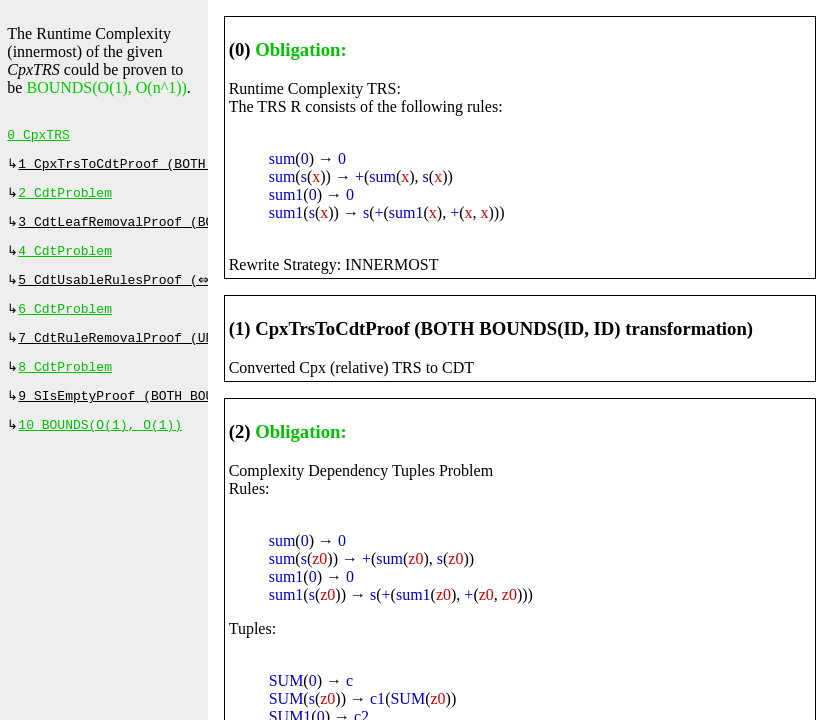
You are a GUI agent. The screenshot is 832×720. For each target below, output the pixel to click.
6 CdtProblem (65, 323)
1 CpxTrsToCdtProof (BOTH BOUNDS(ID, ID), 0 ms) (197, 168)
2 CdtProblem (65, 199)
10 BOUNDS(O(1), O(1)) (100, 447)
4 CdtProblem (65, 261)
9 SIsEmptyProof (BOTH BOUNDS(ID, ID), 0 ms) (185, 416)
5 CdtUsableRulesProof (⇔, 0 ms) (143, 292)
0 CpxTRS (38, 137)
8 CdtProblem (65, 385)
